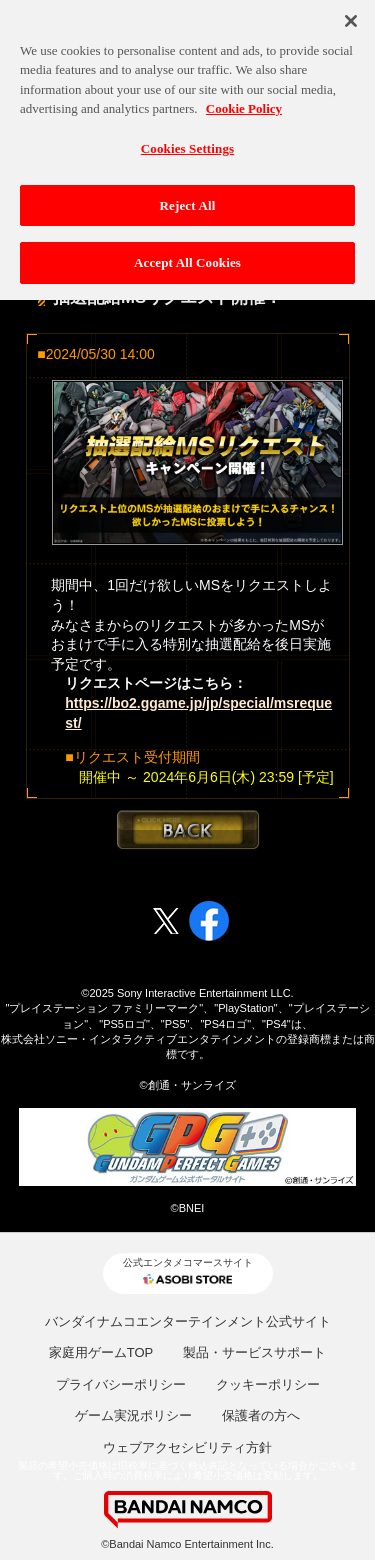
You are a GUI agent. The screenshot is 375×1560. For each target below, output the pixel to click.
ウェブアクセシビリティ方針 (187, 1447)
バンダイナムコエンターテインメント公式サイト (188, 1321)
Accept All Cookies (187, 258)
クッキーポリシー (268, 1384)
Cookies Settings (187, 143)
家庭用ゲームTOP (101, 1352)
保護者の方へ (261, 1415)
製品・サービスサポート (254, 1352)
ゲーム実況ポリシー (133, 1415)
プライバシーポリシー (121, 1384)
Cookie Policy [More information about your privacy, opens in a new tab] (244, 104)
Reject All (188, 200)
